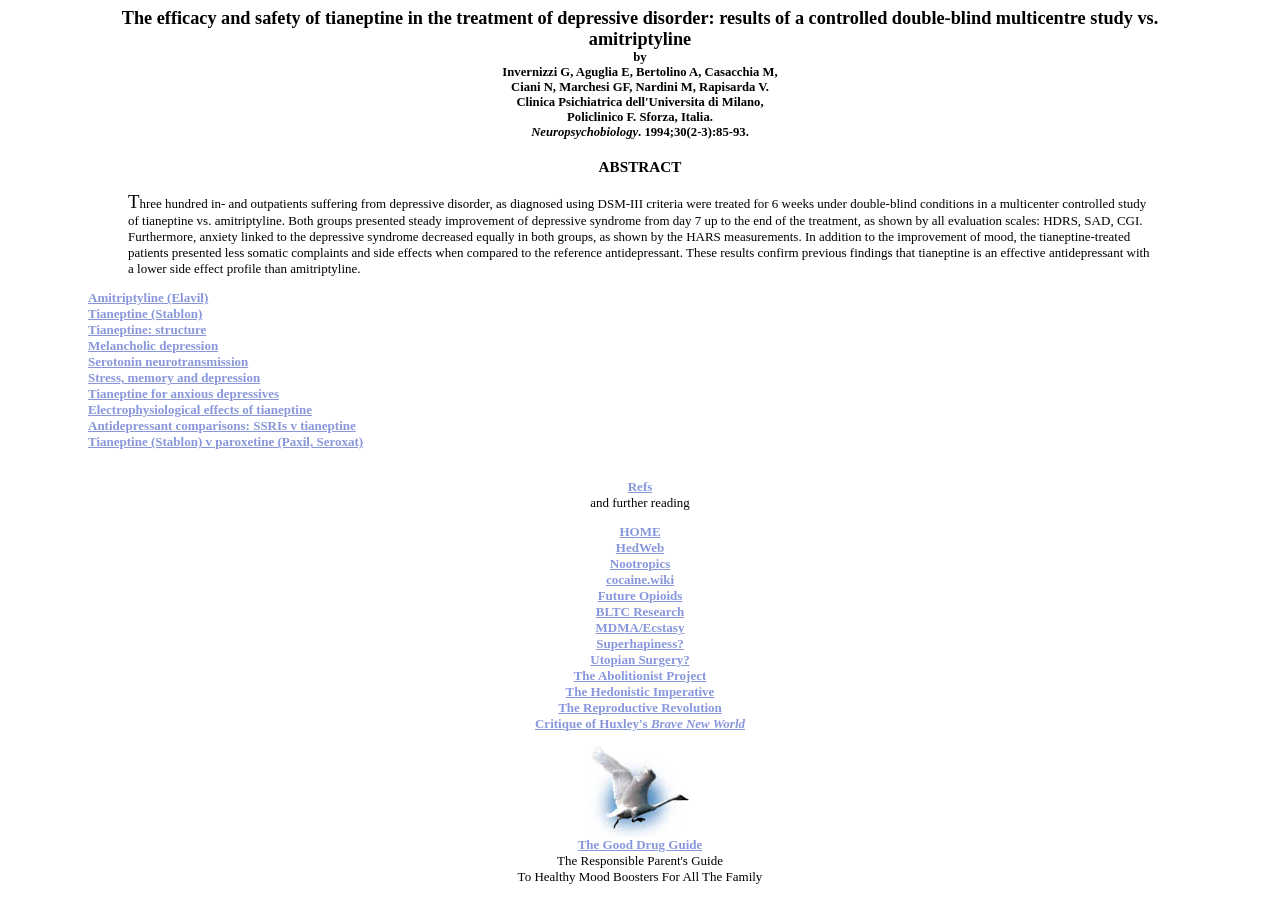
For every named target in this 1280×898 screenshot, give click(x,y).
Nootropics (640, 563)
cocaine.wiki (640, 579)
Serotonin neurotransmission (168, 361)
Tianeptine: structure (147, 329)
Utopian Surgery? (639, 659)
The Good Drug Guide (640, 844)
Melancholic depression (153, 345)
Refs (640, 486)
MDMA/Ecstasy (640, 627)
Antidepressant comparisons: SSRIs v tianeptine (222, 425)
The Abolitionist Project (640, 675)
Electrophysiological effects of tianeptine (200, 409)
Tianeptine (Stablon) (145, 313)
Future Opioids (640, 595)
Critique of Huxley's (640, 723)
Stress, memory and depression (174, 377)
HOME (639, 531)
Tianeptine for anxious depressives (183, 393)
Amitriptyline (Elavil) (148, 297)
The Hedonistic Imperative (640, 691)
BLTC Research (640, 611)
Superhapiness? (639, 643)
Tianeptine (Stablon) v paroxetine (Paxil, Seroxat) (225, 441)
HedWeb (640, 547)
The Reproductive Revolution (640, 707)
